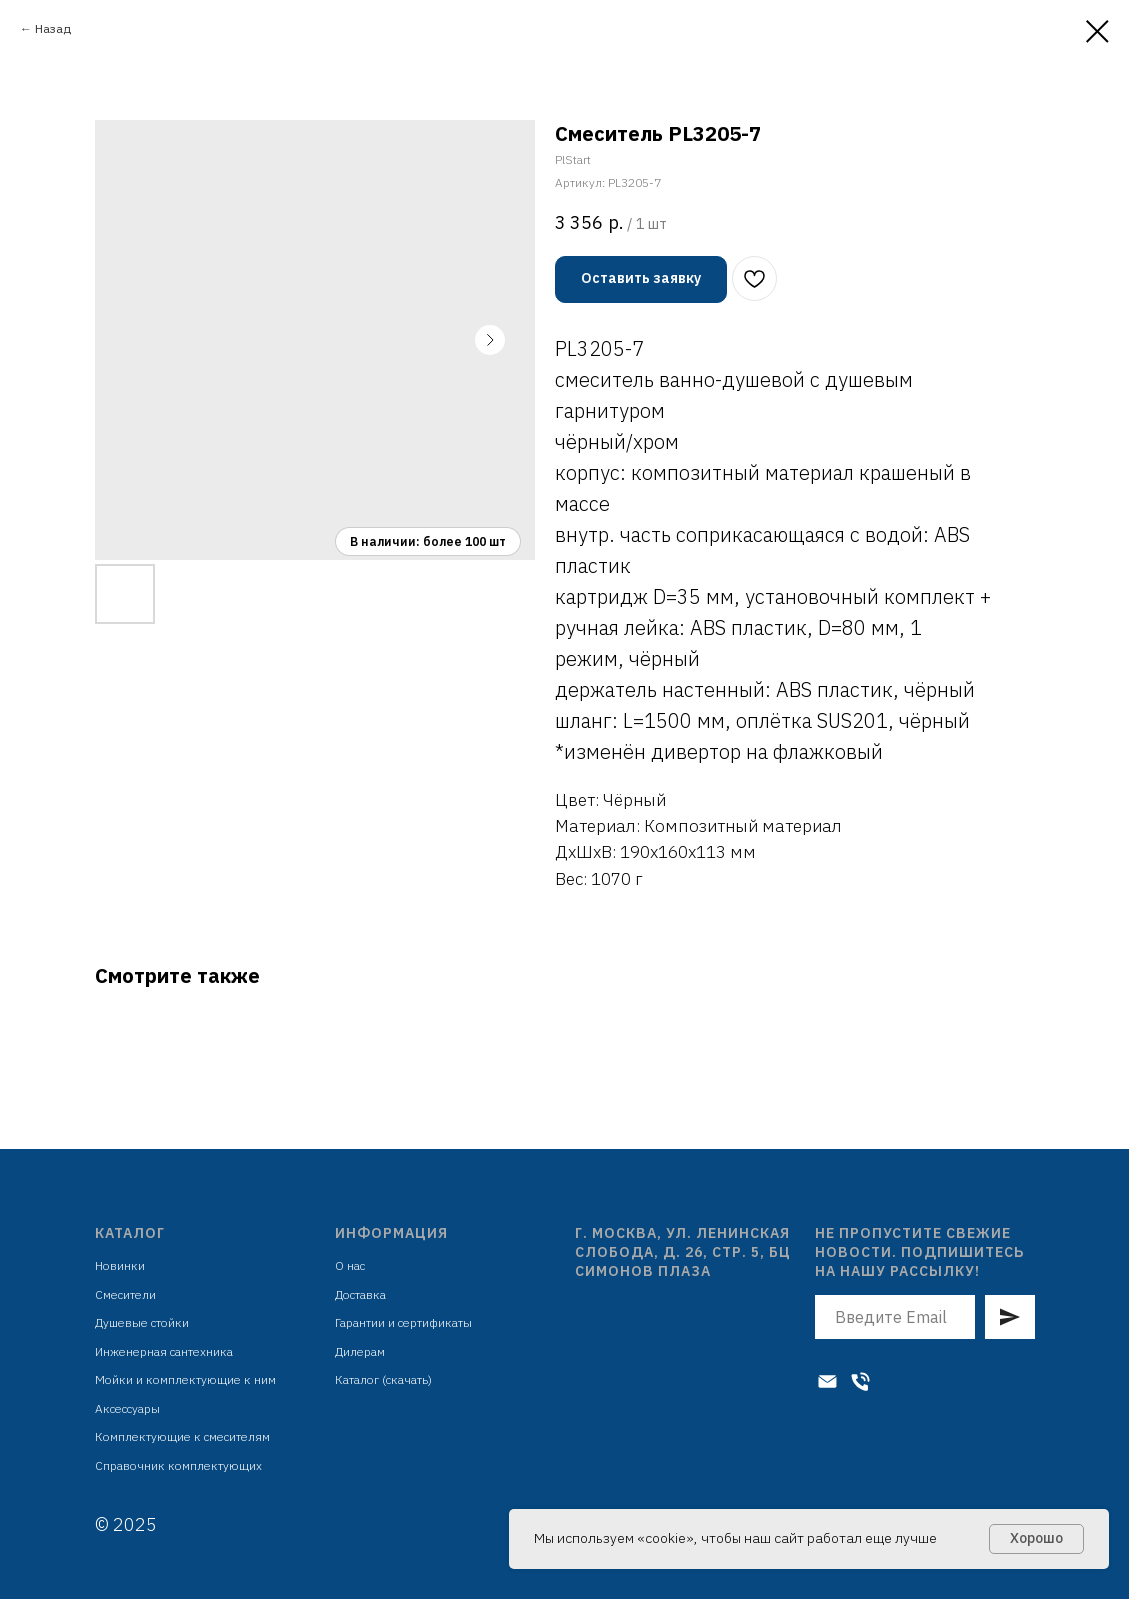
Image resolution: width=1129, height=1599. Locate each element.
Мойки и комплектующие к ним (185, 1379)
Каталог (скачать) (383, 1379)
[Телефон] (860, 1381)
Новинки (120, 1265)
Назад (53, 28)
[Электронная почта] (827, 1381)
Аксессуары (127, 1408)
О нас (350, 1265)
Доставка (360, 1294)
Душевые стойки (142, 1322)
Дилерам (360, 1351)
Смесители (125, 1294)
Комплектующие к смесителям (182, 1436)
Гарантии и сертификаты (403, 1322)
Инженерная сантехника (164, 1351)
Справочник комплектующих (178, 1465)
